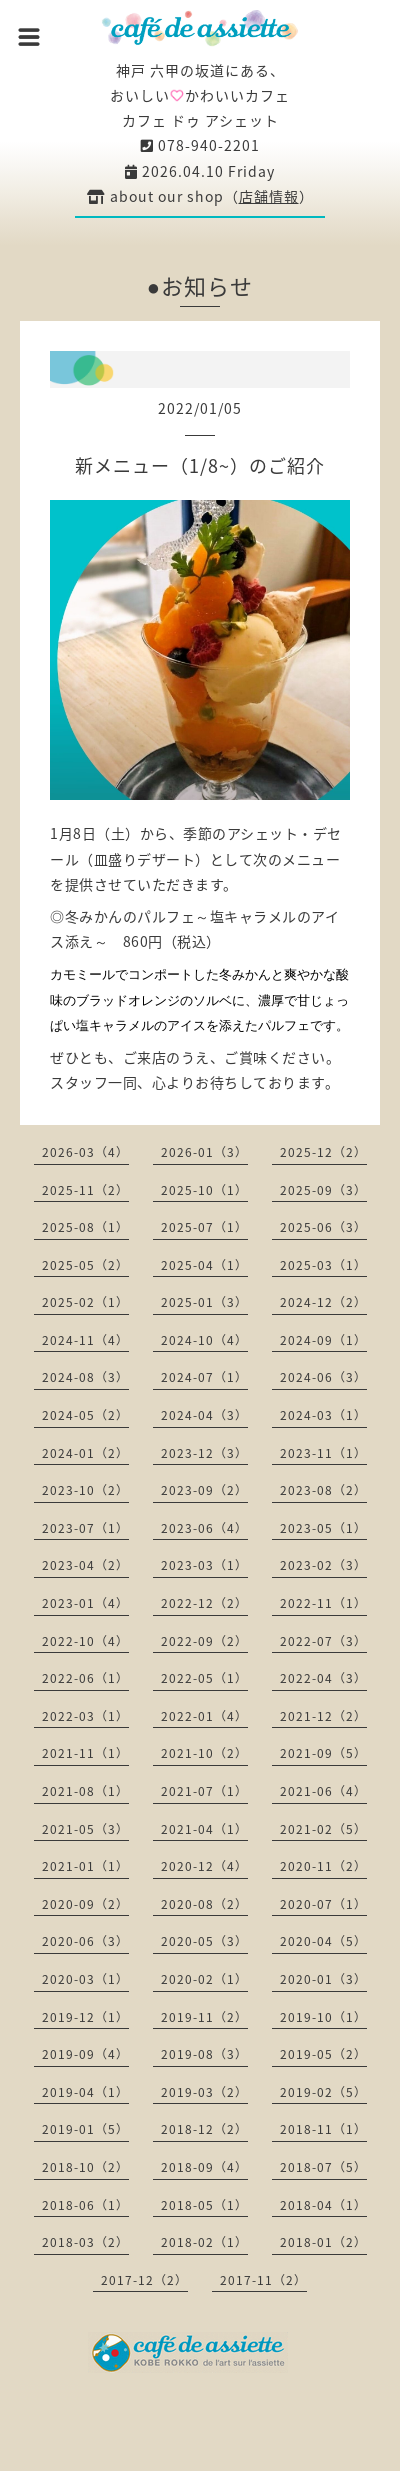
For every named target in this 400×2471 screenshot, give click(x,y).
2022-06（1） (85, 1678)
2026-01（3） (204, 1152)
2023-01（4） (85, 1603)
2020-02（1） (204, 1979)
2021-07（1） (204, 1791)
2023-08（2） (323, 1490)
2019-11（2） (204, 2017)
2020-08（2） (204, 1904)
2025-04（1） (204, 1265)
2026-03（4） (85, 1152)
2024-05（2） (85, 1415)
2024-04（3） (204, 1415)
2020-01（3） (323, 1979)
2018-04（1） (323, 2205)
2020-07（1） (323, 1904)
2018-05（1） (204, 2205)
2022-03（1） (85, 1716)
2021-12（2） (323, 1716)
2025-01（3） (204, 1302)
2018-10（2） (85, 2167)
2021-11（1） (85, 1753)
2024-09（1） (323, 1340)
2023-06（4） (204, 1528)
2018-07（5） (323, 2167)
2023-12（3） (204, 1453)
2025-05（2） (85, 1265)
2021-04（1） (204, 1829)
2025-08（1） (85, 1227)
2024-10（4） (204, 1340)
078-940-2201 (200, 145)
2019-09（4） (85, 2054)
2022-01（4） (204, 1716)
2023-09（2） (204, 1490)
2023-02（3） (323, 1565)
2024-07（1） (204, 1377)
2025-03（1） (323, 1265)
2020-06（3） (85, 1941)
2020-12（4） (204, 1866)
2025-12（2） (323, 1152)
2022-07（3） (323, 1641)
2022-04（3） (323, 1678)
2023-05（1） (323, 1528)
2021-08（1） (85, 1791)
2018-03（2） (85, 2242)
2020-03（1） (85, 1979)
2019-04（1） (85, 2092)
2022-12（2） (204, 1603)
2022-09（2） (204, 1641)
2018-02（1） (204, 2242)
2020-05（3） (204, 1941)
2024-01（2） (85, 1453)
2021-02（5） (323, 1829)
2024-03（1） (323, 1415)
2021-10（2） (204, 1753)
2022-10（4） (85, 1641)
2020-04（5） (323, 1941)
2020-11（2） (323, 1866)
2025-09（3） (323, 1190)
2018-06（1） (85, 2205)
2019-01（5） (85, 2129)
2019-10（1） (323, 2017)
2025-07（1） (204, 1227)
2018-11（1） (323, 2129)
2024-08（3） (85, 1377)
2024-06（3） (323, 1377)
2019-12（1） (85, 2017)
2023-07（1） (85, 1528)
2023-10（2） (85, 1490)
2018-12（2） (204, 2129)
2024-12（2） (323, 1302)
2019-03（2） (204, 2092)
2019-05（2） (323, 2054)
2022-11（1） (323, 1603)
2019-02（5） (323, 2092)
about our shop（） (200, 196)
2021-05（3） (85, 1829)
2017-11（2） (263, 2280)
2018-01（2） (323, 2242)
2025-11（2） (85, 1190)
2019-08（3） (204, 2054)
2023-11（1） (323, 1453)
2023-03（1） (204, 1565)
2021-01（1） (85, 1866)
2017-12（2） (144, 2280)
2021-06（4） (323, 1791)
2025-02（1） (85, 1302)
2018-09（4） (204, 2167)
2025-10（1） (204, 1190)
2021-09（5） (323, 1753)
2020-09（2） (85, 1904)
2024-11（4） (85, 1340)
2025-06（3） (323, 1227)
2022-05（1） (204, 1678)
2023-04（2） (85, 1565)
